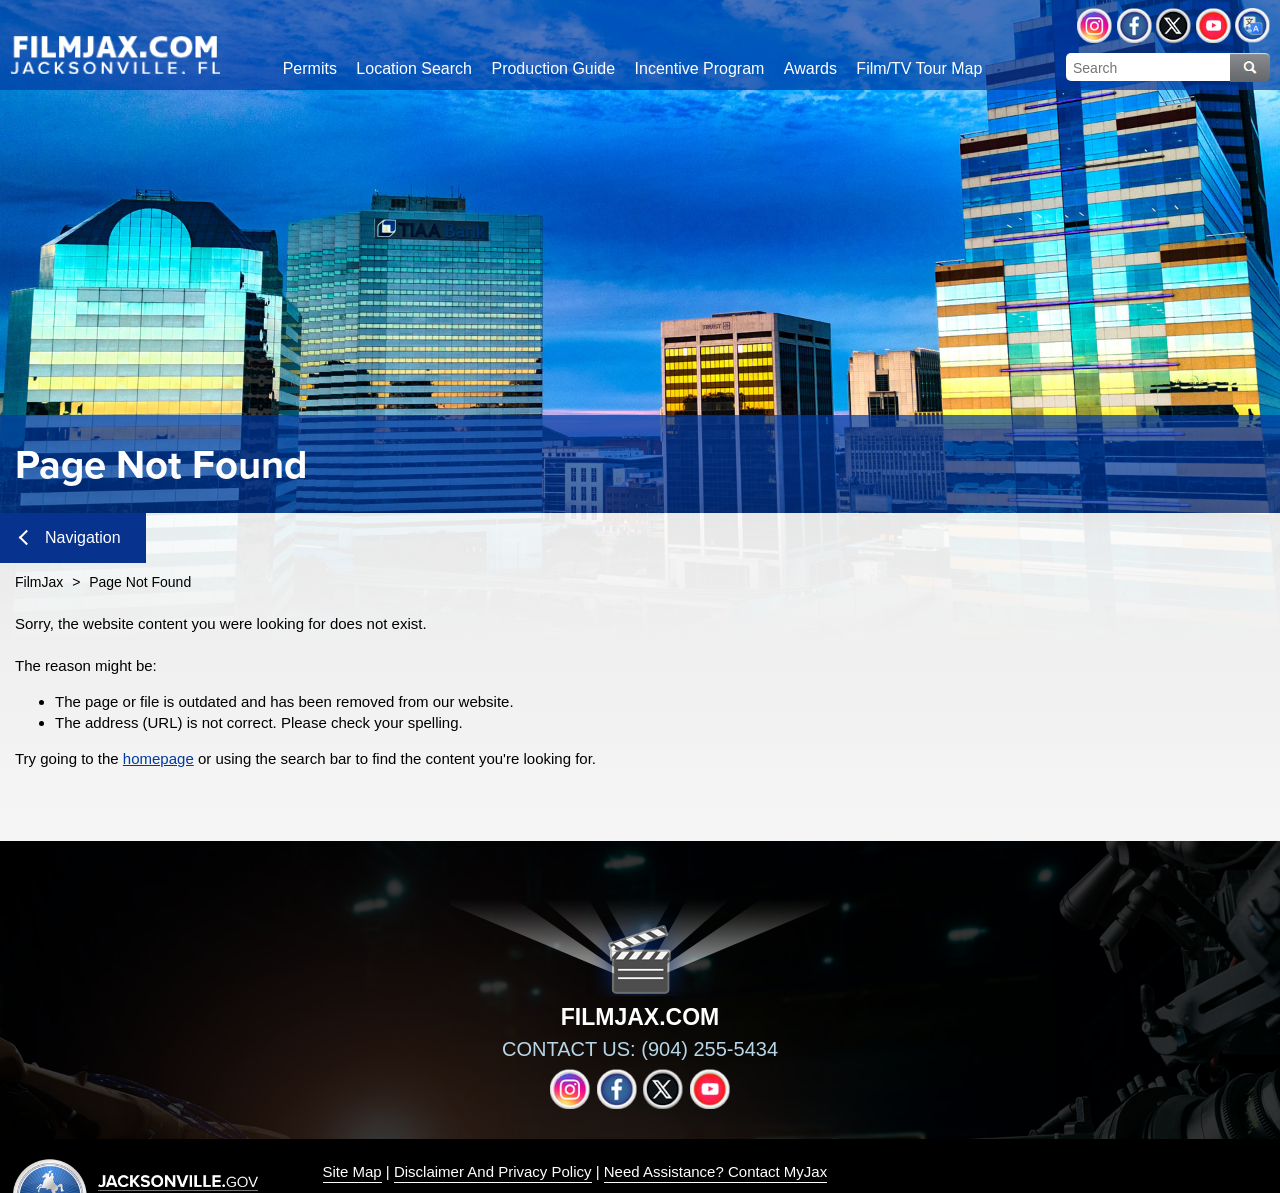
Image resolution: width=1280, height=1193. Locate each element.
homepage (158, 758)
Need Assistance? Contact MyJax (715, 1171)
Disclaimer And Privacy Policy (493, 1171)
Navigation (70, 537)
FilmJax (39, 582)
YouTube (1213, 25)
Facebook (1134, 25)
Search (1250, 67)
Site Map (352, 1171)
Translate (1252, 25)
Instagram (1094, 25)
